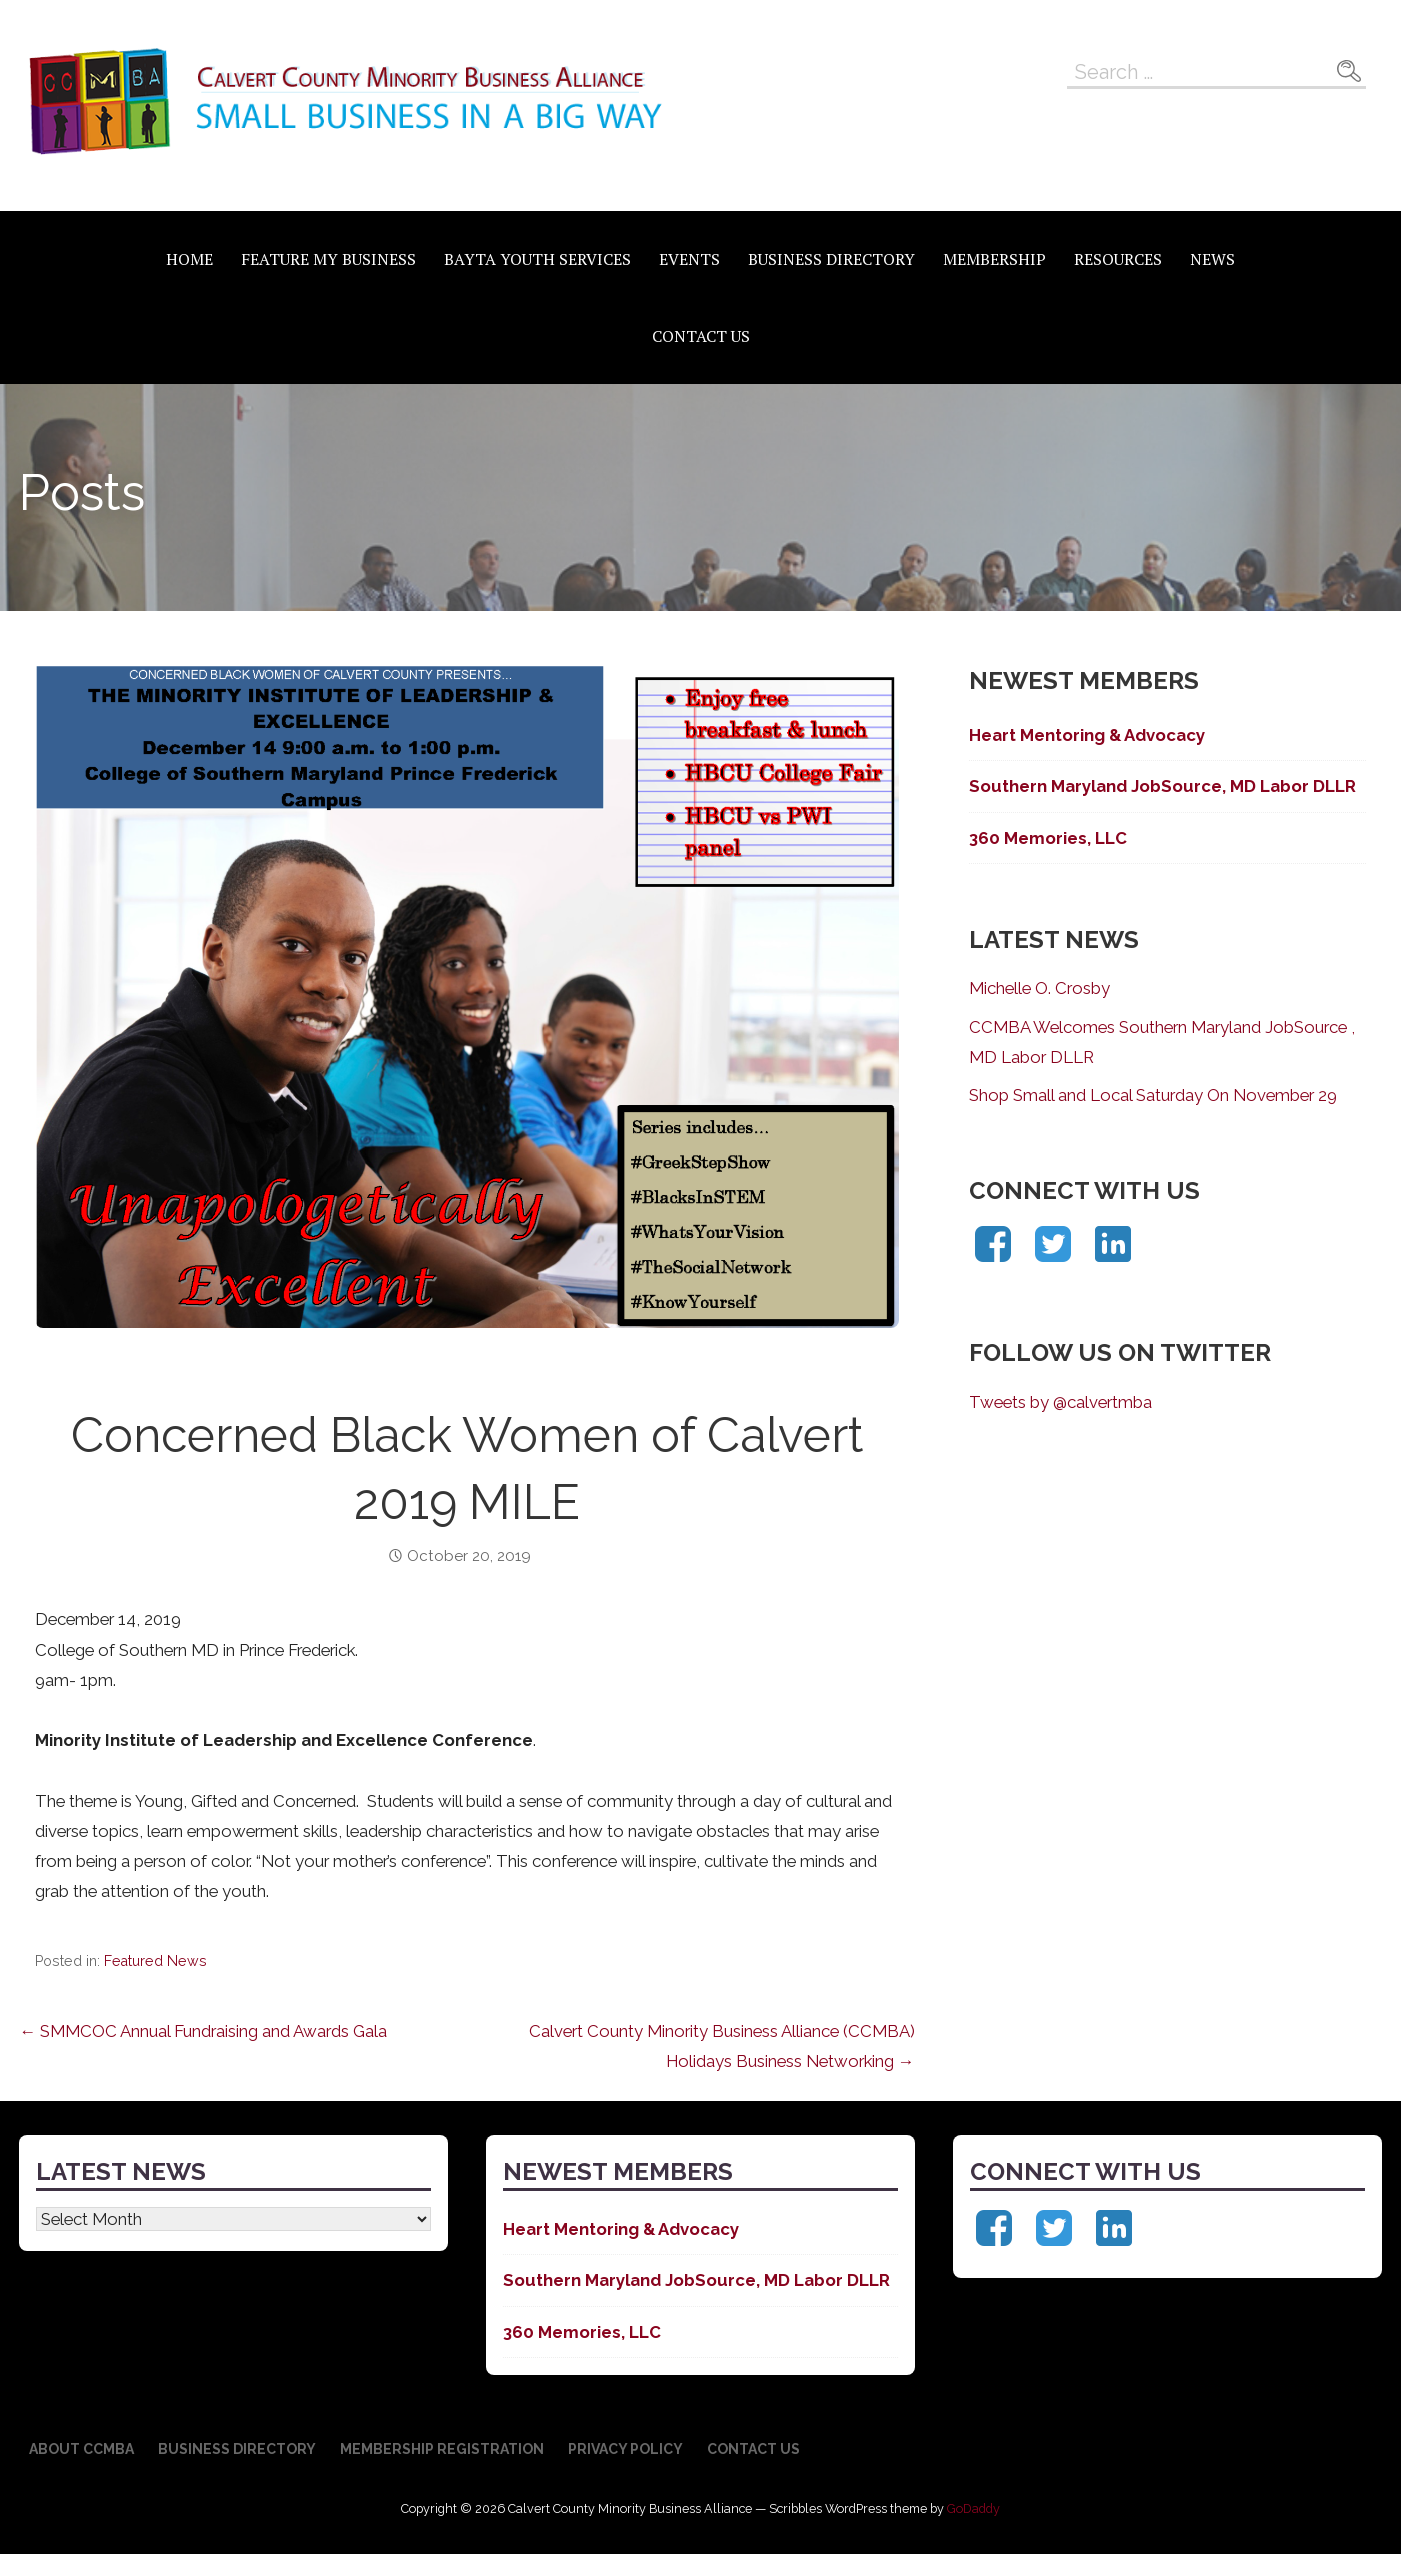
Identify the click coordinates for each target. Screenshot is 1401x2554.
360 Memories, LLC (1048, 838)
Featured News (155, 1961)
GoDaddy (973, 2508)
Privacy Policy (625, 2449)
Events (689, 259)
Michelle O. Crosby (1039, 988)
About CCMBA (81, 2449)
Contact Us (701, 336)
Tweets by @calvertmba (1060, 1402)
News (1212, 259)
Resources (1118, 259)
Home (189, 259)
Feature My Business (328, 259)
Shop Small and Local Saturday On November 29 (1153, 1095)
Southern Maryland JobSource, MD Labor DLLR (1162, 786)
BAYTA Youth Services (537, 259)
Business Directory (831, 259)
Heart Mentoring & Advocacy (1087, 735)
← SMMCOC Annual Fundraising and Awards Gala (203, 2031)
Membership (994, 259)
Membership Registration (442, 2449)
